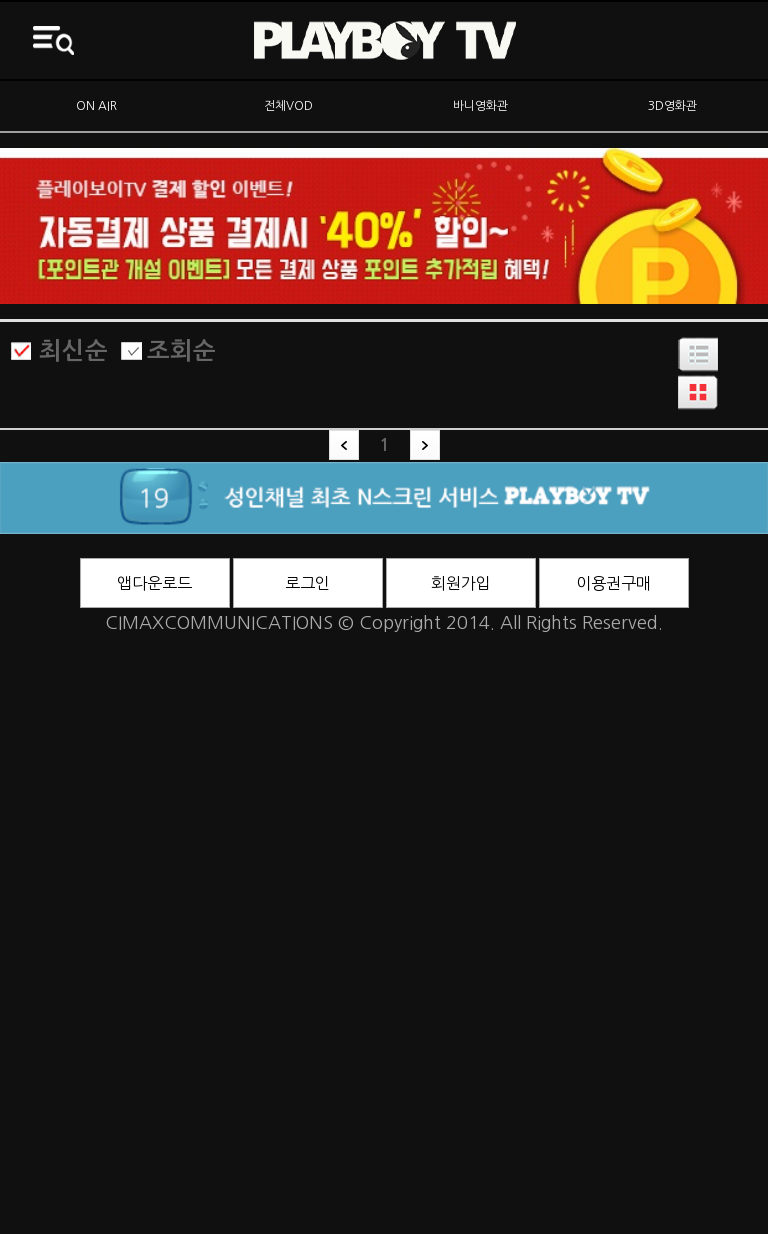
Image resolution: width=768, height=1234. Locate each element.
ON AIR (96, 106)
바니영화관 (480, 106)
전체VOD (288, 106)
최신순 (73, 351)
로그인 (307, 583)
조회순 (181, 351)
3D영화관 (672, 106)
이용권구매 (613, 583)
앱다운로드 (154, 583)
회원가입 (461, 583)
